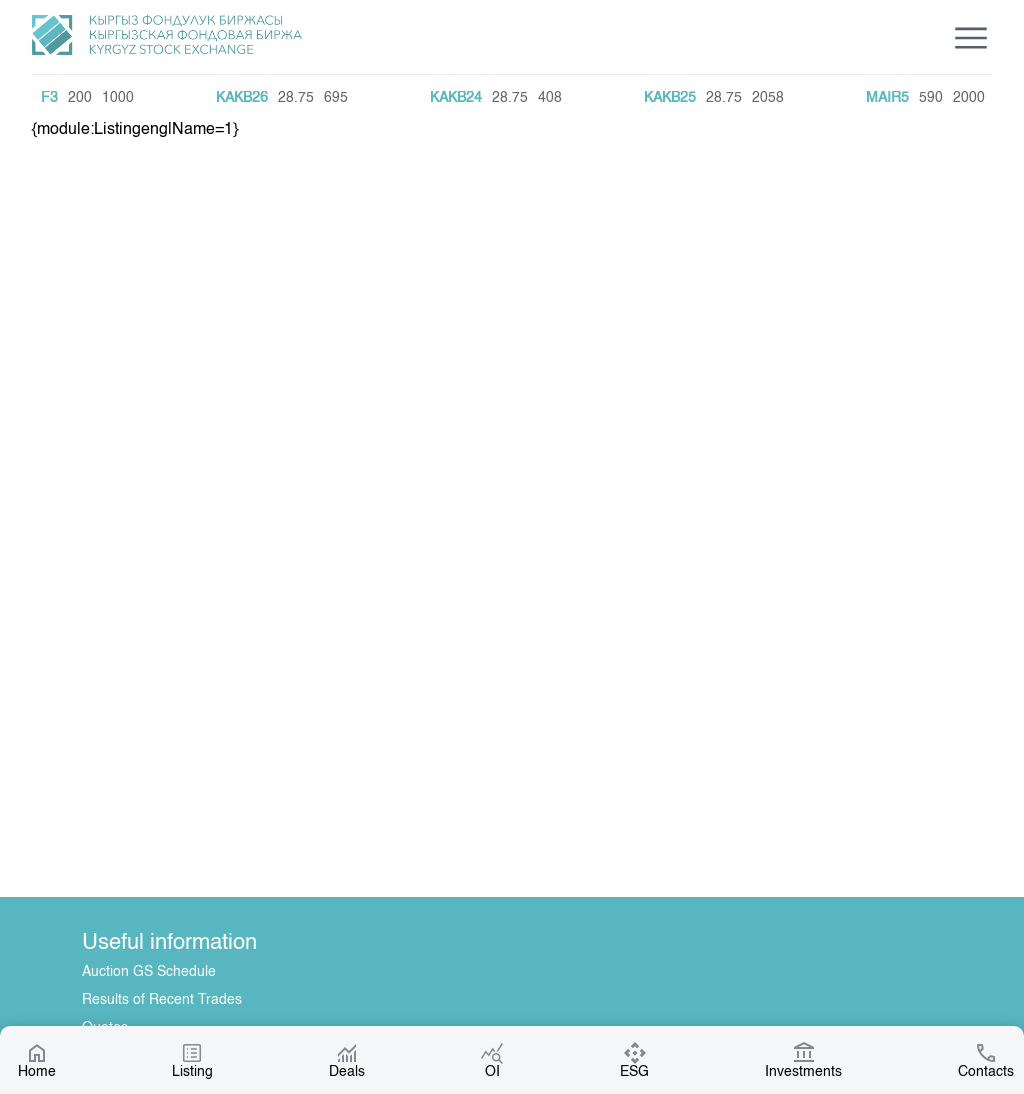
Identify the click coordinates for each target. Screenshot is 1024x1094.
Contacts (986, 1060)
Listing (192, 1060)
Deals (347, 1060)
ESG (634, 1060)
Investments (803, 1060)
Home (37, 1060)
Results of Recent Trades (162, 1000)
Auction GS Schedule (149, 972)
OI (492, 1060)
